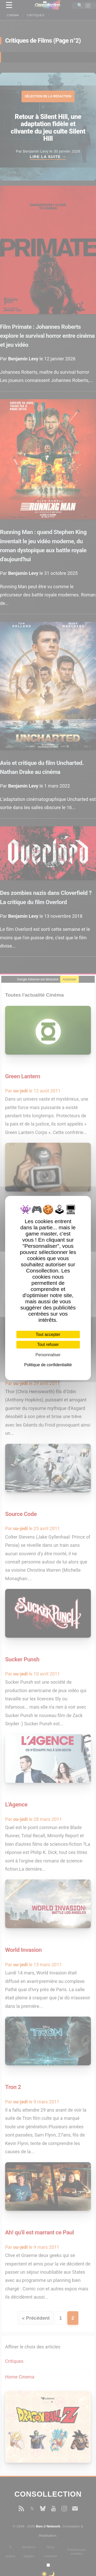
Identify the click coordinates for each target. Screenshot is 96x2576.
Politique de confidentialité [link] (48, 1365)
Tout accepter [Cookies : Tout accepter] (48, 1334)
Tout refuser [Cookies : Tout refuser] (48, 1344)
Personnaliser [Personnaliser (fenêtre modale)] (48, 1355)
